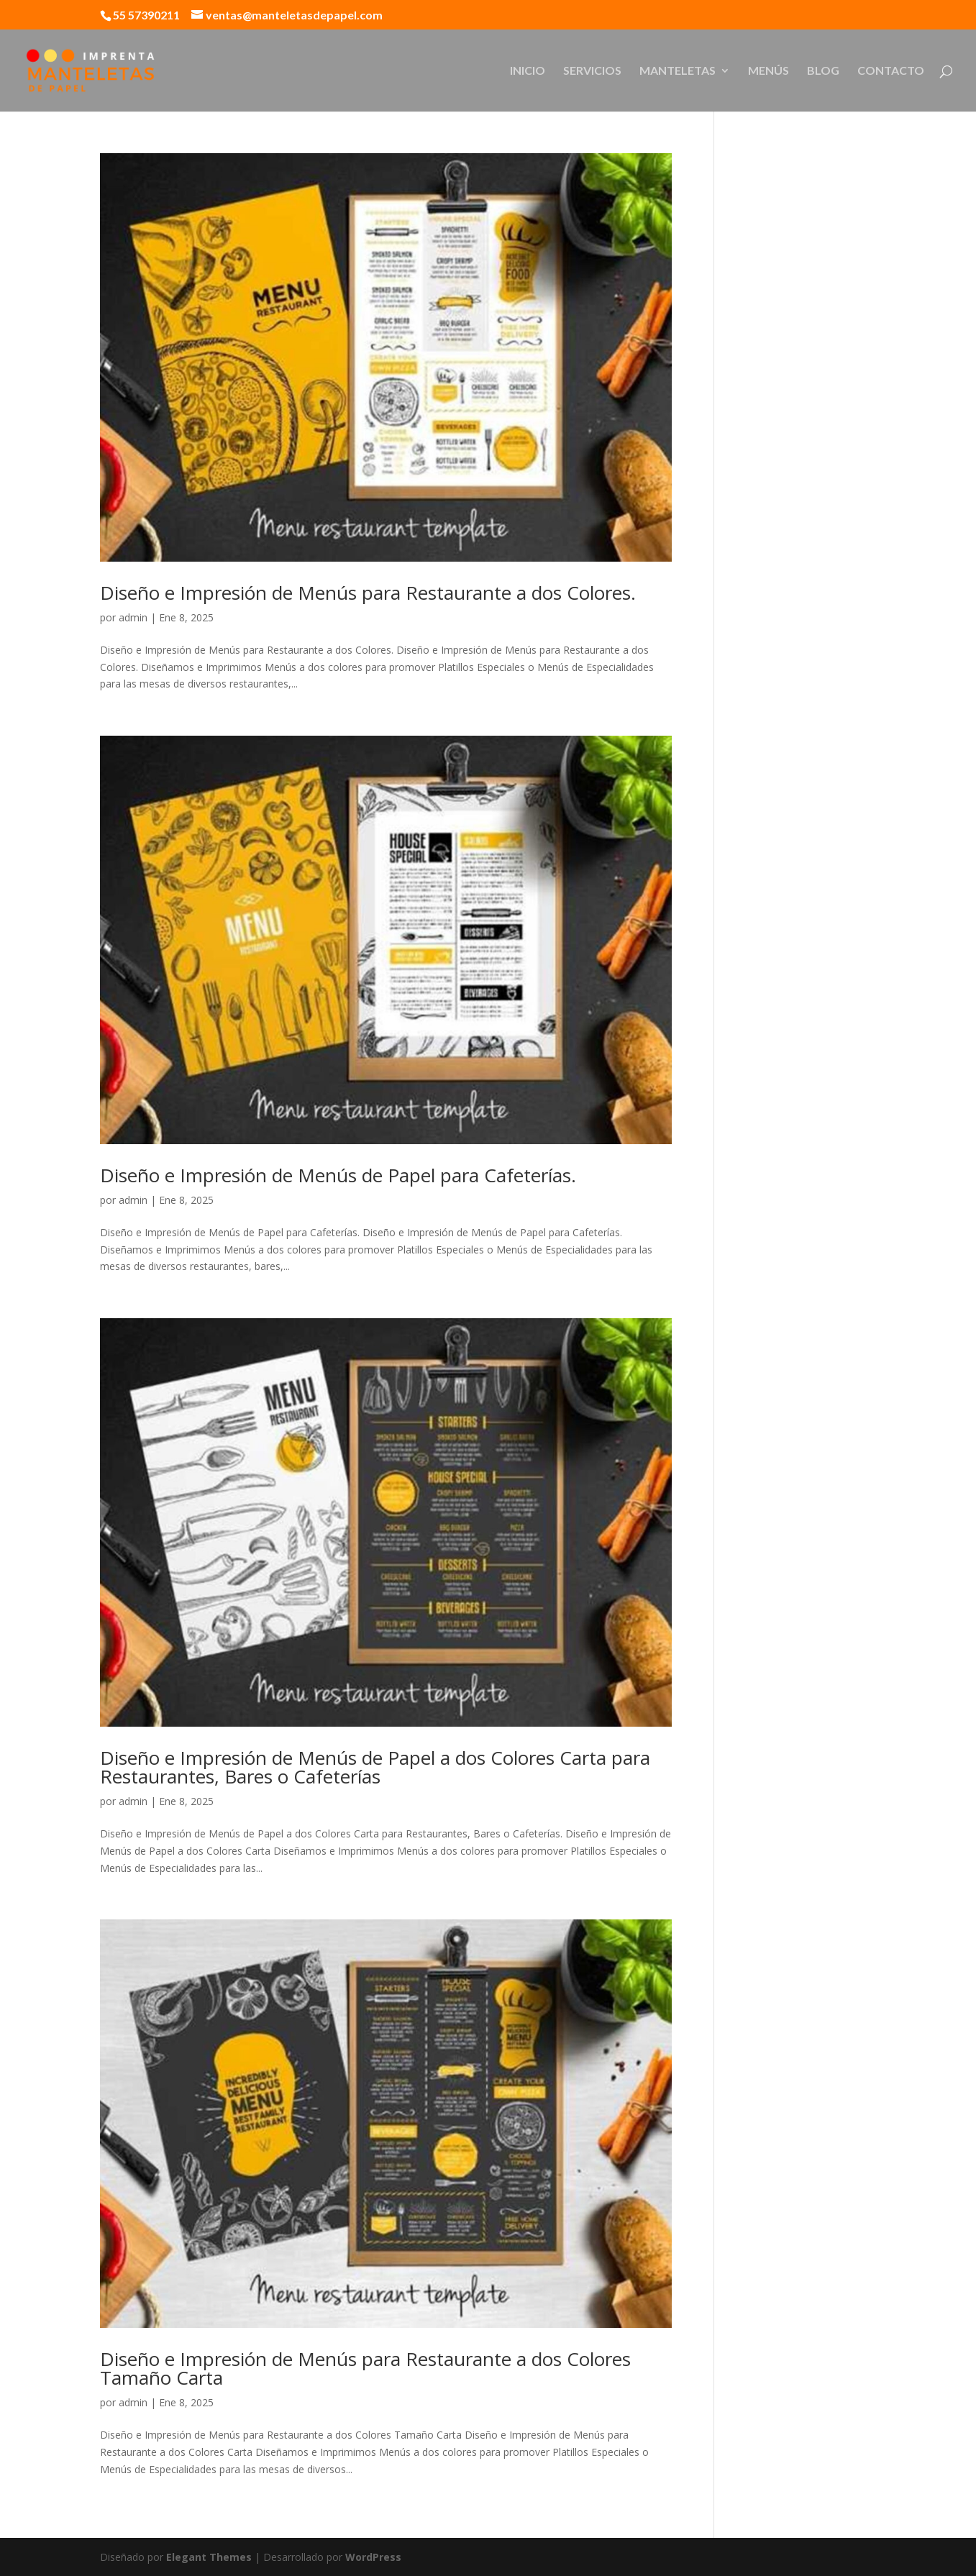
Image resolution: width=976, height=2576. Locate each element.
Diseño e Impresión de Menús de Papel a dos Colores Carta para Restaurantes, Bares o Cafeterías (375, 1767)
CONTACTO (890, 71)
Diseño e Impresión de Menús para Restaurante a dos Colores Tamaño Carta (365, 2368)
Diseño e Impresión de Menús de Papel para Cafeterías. (338, 1175)
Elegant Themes (209, 2557)
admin (133, 617)
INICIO (527, 71)
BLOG (823, 71)
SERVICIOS (592, 71)
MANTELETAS (677, 71)
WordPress (373, 2557)
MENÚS (768, 71)
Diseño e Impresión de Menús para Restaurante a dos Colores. (368, 593)
